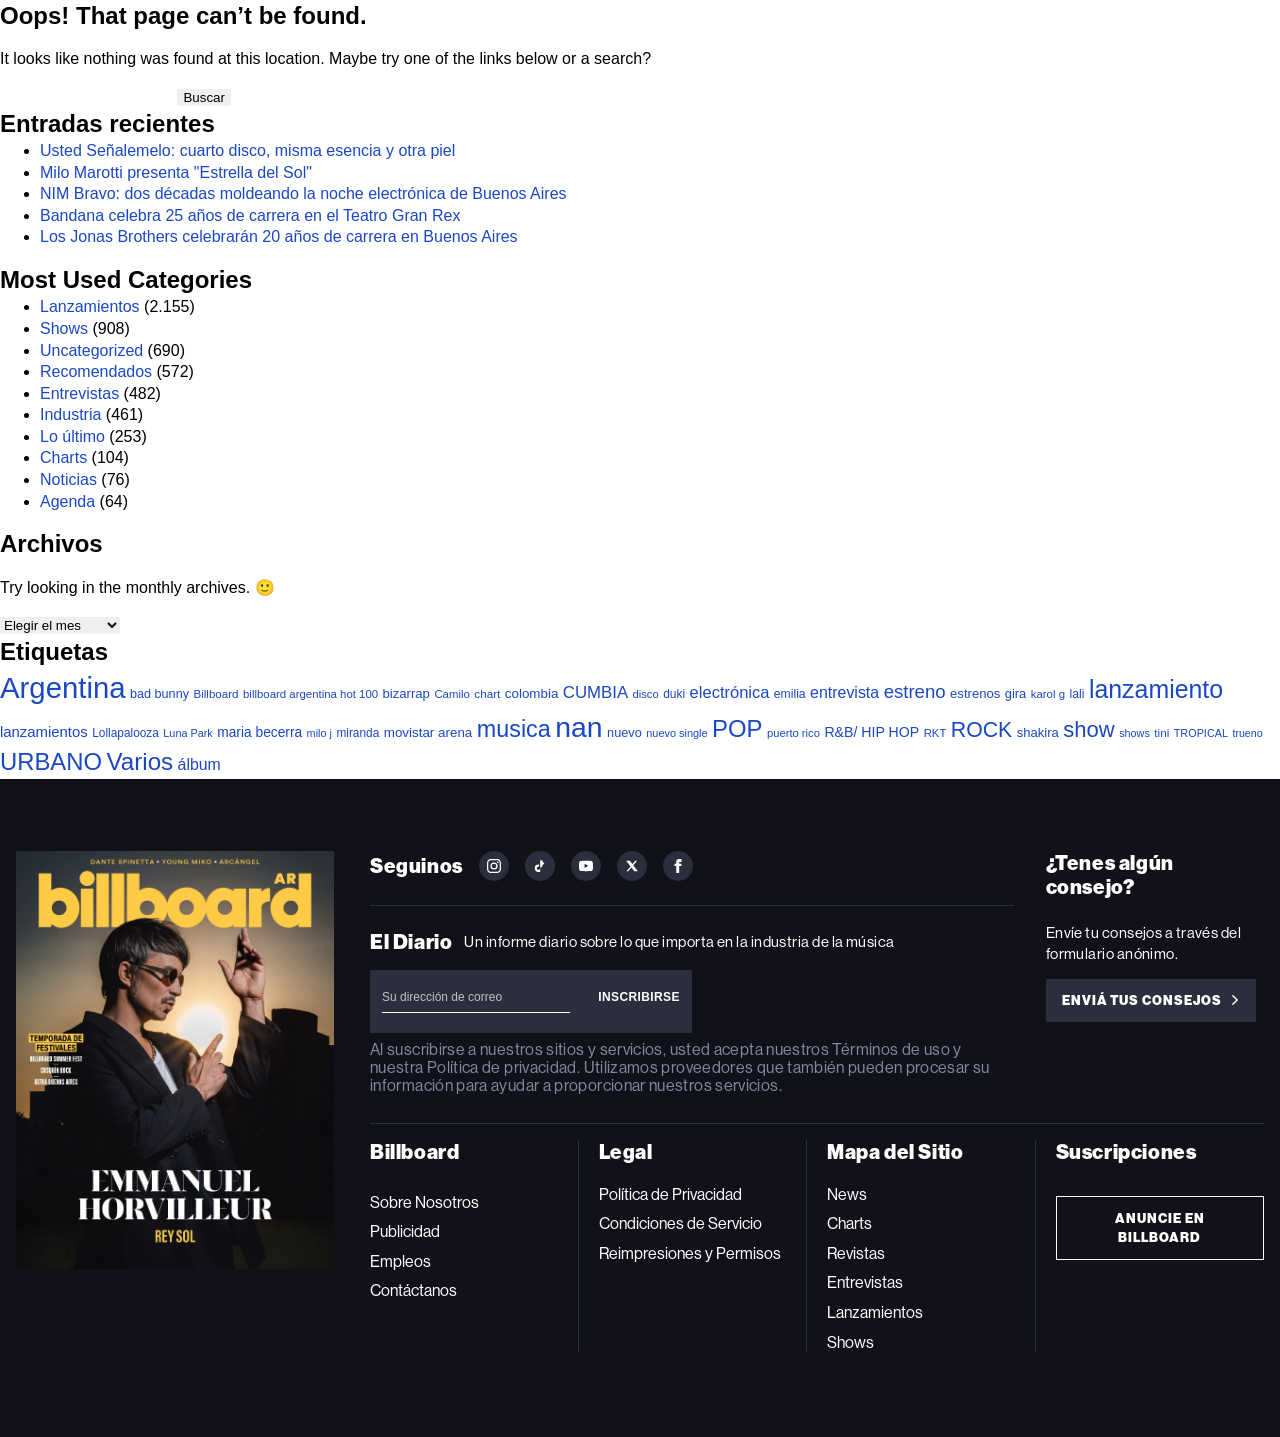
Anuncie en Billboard (1160, 1228)
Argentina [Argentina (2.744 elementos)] (63, 687)
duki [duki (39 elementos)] (674, 694)
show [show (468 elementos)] (1089, 729)
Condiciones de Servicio (680, 1223)
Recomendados (96, 371)
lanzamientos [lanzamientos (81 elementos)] (44, 732)
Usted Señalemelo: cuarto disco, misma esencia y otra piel (247, 150)
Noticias (68, 479)
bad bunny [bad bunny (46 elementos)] (159, 694)
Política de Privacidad (670, 1194)
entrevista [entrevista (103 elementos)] (844, 692)
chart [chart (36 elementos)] (487, 693)
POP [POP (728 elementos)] (737, 728)
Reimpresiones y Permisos (690, 1253)
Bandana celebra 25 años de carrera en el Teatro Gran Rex (250, 215)
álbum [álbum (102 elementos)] (199, 764)
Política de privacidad (502, 1067)
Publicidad (405, 1231)
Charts (63, 457)
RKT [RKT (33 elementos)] (935, 733)
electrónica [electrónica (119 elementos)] (730, 692)
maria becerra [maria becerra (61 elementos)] (259, 732)
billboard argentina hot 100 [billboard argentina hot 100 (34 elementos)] (310, 694)
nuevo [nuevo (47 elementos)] (624, 732)
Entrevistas (79, 393)
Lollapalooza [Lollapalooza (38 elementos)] (125, 733)
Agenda (67, 501)
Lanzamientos (90, 306)
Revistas (856, 1253)
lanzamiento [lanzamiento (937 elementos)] (1156, 689)
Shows (64, 328)
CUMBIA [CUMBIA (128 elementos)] (595, 692)
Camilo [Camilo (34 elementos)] (452, 694)
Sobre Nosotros (424, 1202)
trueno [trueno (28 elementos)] (1247, 733)
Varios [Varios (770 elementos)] (140, 761)
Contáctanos (413, 1290)
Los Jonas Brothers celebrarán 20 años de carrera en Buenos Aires (279, 236)
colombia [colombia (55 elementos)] (532, 693)
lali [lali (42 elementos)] (1076, 694)
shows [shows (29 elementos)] (1134, 733)
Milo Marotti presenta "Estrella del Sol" (176, 172)
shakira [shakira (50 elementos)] (1038, 732)
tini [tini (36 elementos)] (1161, 732)
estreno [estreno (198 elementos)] (915, 691)
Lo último (72, 436)
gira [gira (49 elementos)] (1016, 693)
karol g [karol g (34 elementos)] (1048, 694)
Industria (70, 414)
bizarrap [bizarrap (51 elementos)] (406, 693)
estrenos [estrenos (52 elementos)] (975, 693)
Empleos (400, 1261)
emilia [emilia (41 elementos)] (790, 694)
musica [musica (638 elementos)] (514, 729)
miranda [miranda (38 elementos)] (357, 733)
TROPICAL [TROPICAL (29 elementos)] (1201, 733)
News (847, 1194)
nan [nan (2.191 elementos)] (578, 727)
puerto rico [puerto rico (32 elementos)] (793, 733)
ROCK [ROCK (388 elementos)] (982, 730)
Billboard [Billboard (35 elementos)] (215, 693)
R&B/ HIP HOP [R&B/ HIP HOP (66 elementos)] (871, 732)
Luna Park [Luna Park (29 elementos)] (187, 733)
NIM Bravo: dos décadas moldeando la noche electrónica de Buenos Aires (303, 193)
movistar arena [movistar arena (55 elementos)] (428, 732)
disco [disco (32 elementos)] (646, 694)
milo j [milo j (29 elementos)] (319, 733)
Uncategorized (91, 350)
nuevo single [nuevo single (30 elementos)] (676, 733)
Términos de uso (890, 1049)
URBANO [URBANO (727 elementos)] (51, 761)
